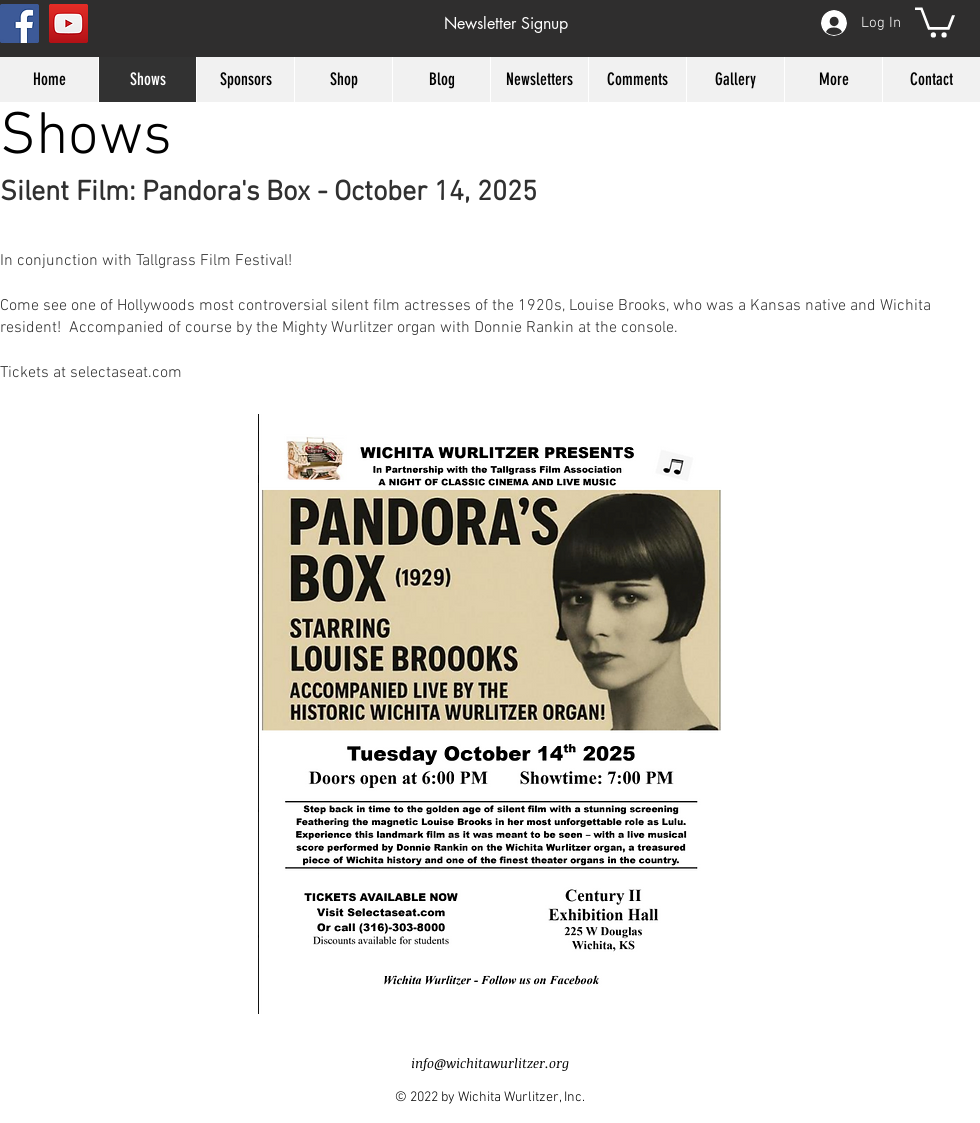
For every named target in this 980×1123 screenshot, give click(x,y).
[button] (505, 24)
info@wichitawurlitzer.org (490, 1063)
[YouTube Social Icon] (68, 23)
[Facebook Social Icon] (19, 23)
